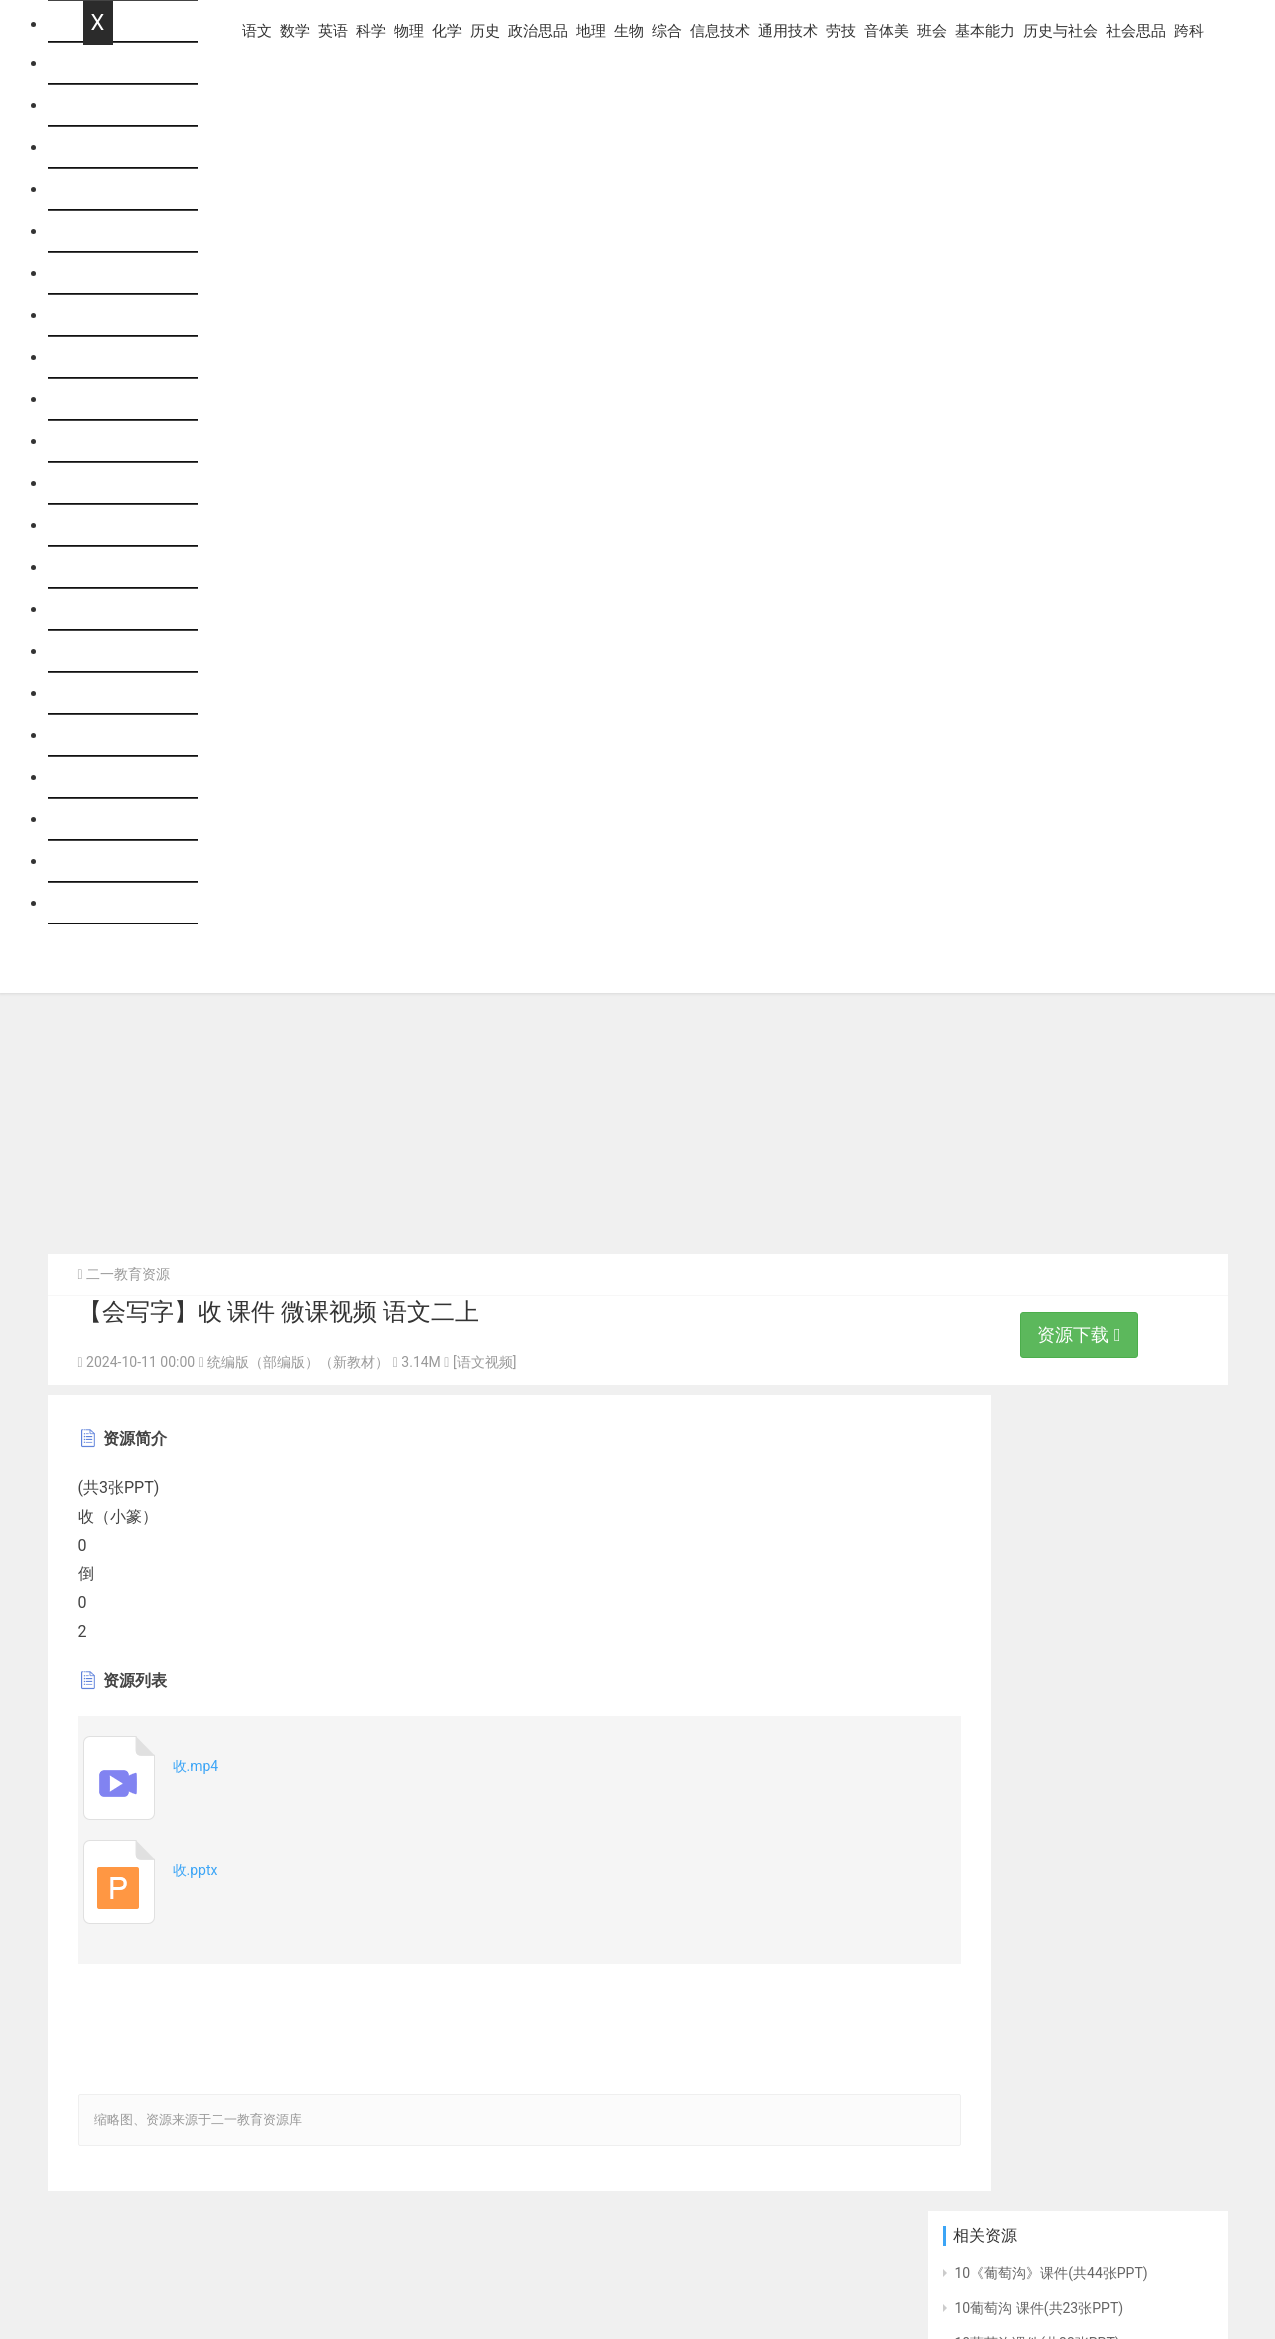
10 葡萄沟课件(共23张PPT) (1039, 1671)
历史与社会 (123, 819)
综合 (99, 525)
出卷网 (1192, 2268)
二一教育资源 (128, 1277)
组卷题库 (1124, 2268)
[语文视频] (484, 1365)
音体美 (107, 693)
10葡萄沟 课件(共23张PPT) (1039, 1495)
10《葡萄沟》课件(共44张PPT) (1051, 1460)
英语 (99, 189)
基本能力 (115, 777)
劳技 (99, 651)
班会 (99, 735)
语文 (99, 105)
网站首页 (115, 63)
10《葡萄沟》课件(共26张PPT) (1051, 1565)
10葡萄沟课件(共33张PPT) (1037, 1530)
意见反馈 (228, 2261)
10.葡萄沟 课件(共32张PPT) (1041, 1777)
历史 (99, 357)
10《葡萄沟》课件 (1012, 1741)
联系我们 (153, 2261)
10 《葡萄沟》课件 (1013, 1706)
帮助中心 (79, 2261)
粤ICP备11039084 (240, 2293)
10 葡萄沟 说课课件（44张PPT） (1057, 1601)
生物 (99, 483)
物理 (99, 273)
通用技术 (115, 609)
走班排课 (1050, 2268)
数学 (99, 147)
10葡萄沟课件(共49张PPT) (1037, 1636)
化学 (99, 315)
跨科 (99, 903)
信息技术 (115, 567)
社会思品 (115, 861)
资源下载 (1078, 1337)
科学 (99, 231)
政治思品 (115, 399)
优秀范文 (975, 2268)
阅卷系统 (901, 2268)
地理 (99, 441)
